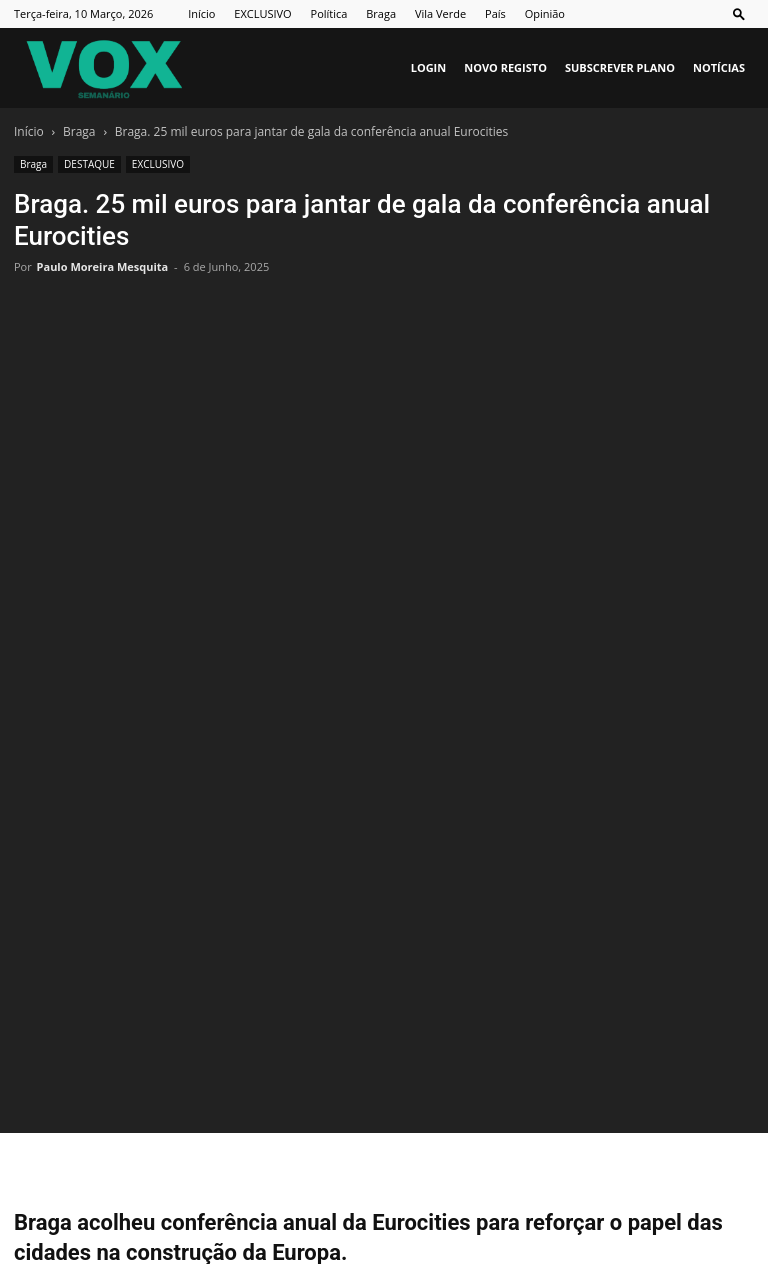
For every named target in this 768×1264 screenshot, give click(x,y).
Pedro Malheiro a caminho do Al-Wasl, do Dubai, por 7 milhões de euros (582, 1075)
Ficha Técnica (349, 1190)
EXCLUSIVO (262, 13)
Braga (381, 13)
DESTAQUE (89, 164)
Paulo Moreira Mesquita (103, 266)
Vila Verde (440, 13)
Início (201, 13)
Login (429, 67)
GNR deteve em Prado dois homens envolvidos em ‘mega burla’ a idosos (182, 1075)
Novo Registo (505, 67)
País (495, 13)
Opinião (545, 13)
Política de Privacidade (582, 1190)
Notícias (719, 67)
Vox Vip (685, 1190)
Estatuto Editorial (453, 1190)
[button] (739, 13)
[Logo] (104, 68)
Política (329, 13)
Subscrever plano (620, 67)
